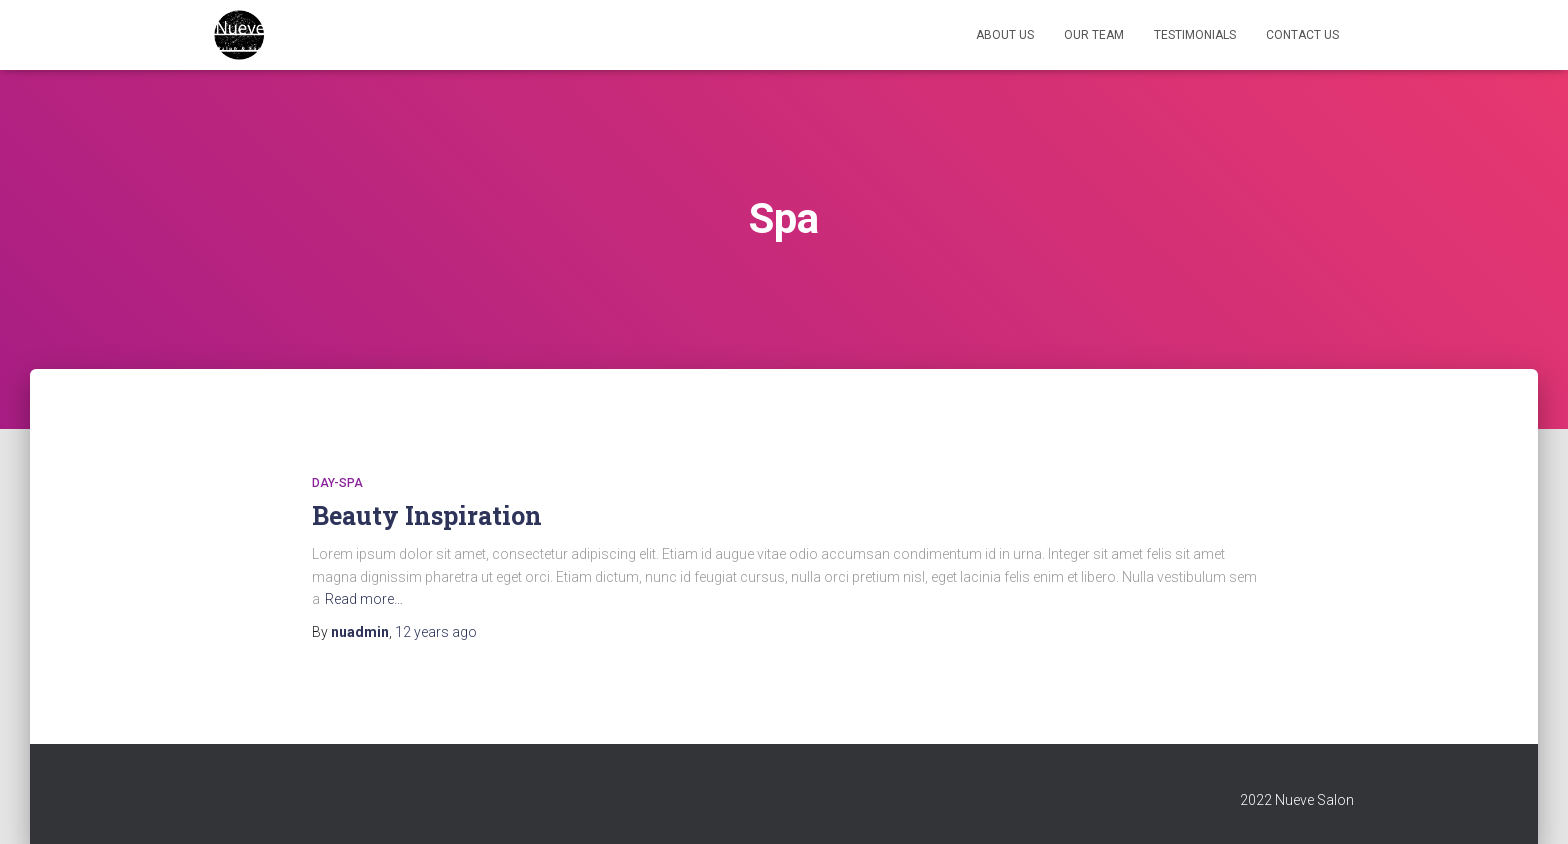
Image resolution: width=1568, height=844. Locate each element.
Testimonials (1195, 35)
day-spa (337, 483)
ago (436, 632)
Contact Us (1302, 35)
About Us (1005, 35)
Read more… (364, 599)
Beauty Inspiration (427, 515)
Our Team (1094, 35)
